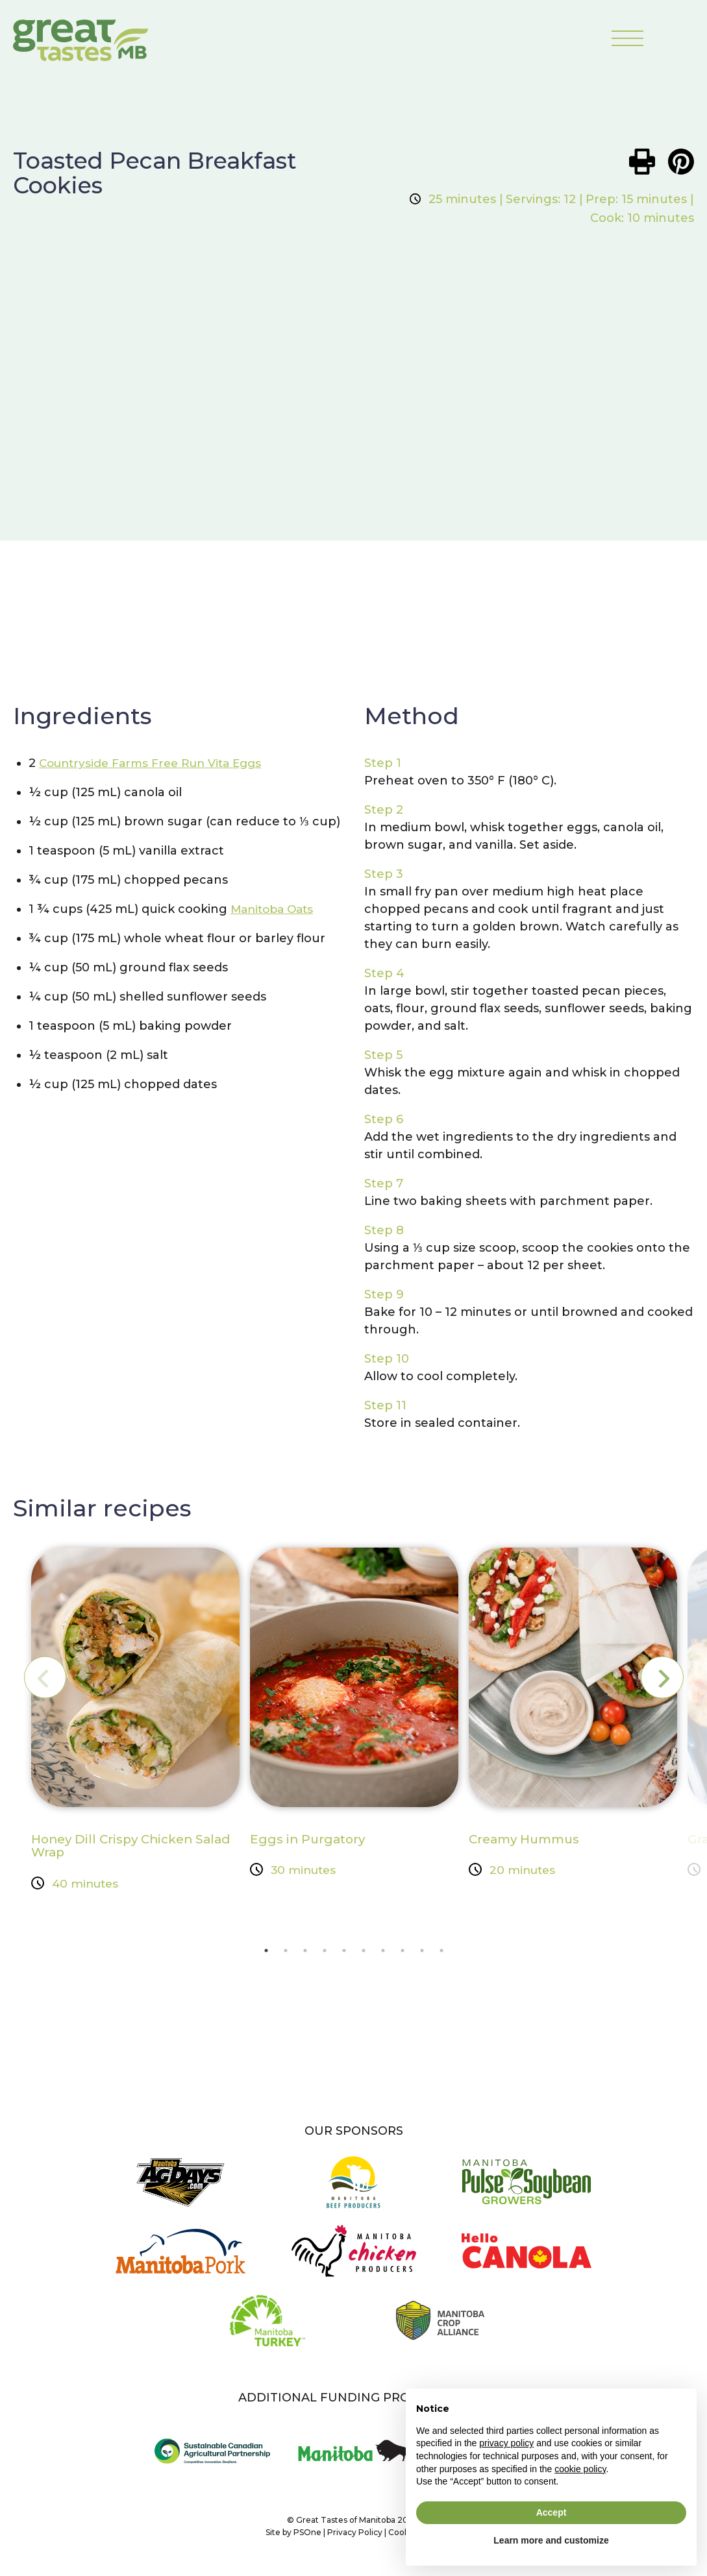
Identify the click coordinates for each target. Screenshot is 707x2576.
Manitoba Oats (275, 910)
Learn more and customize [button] (550, 2540)
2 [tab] (285, 1953)
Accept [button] (551, 2512)
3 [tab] (305, 1953)
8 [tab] (402, 1953)
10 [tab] (441, 1953)
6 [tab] (363, 1953)
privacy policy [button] (506, 2443)
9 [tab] (422, 1953)
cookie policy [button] (580, 2469)
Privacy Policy (354, 2539)
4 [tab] (324, 1953)
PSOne (307, 2539)
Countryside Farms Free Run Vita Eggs (157, 764)
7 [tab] (383, 1953)
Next (652, 1678)
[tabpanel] (135, 1722)
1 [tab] (266, 1953)
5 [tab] (344, 1953)
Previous (55, 1678)
